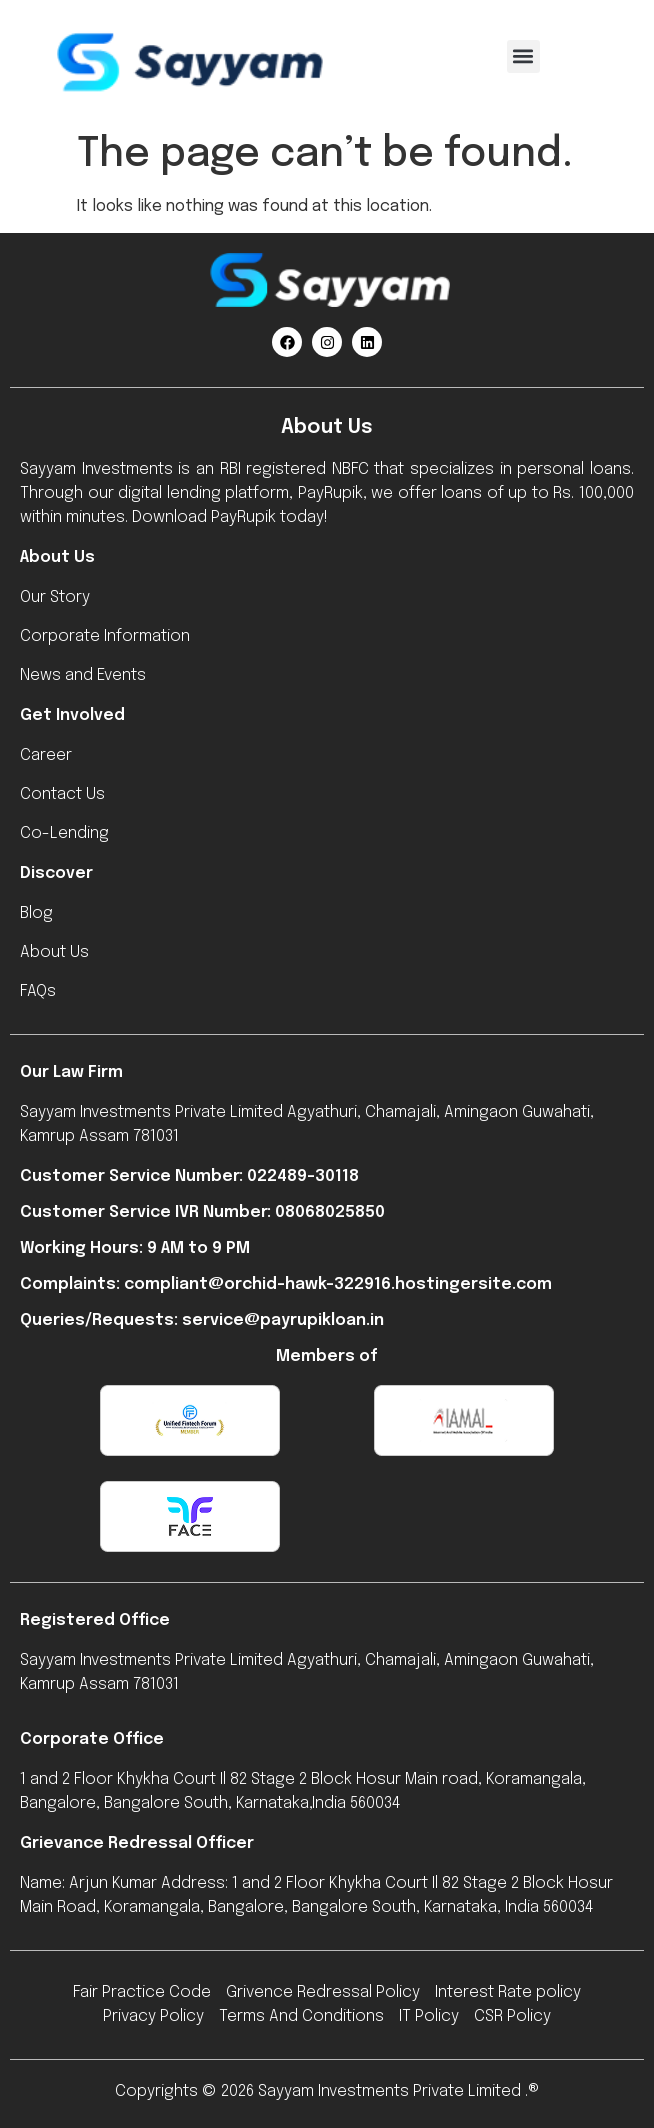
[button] (523, 56)
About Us (57, 557)
